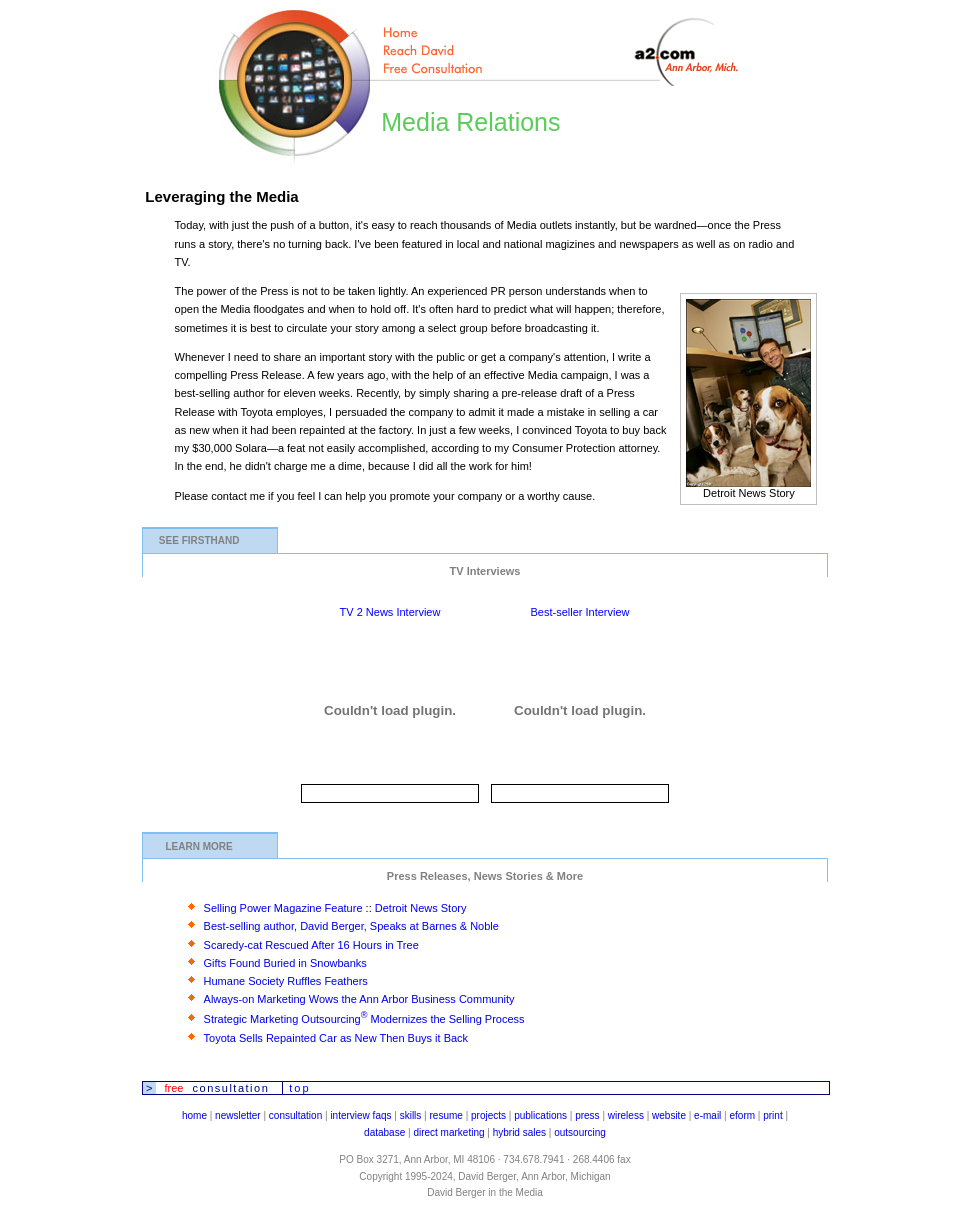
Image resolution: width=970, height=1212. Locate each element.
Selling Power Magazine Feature (283, 908)
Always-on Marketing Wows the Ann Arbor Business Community (359, 999)
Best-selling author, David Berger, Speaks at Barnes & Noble (351, 926)
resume (446, 1115)
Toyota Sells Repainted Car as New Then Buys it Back (336, 1038)
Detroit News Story (421, 908)
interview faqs (360, 1115)
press (587, 1115)
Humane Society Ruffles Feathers (286, 981)
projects (488, 1115)
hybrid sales (519, 1132)
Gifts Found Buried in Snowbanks (285, 963)
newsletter (238, 1115)
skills (411, 1115)
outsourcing (580, 1132)
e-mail (707, 1115)
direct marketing (448, 1132)
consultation (295, 1115)
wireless (626, 1115)
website (669, 1115)
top (299, 1088)
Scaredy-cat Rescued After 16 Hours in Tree (311, 945)
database (384, 1132)
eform (743, 1115)
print (772, 1115)
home (194, 1115)
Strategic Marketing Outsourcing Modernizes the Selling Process (364, 1019)
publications (540, 1115)
